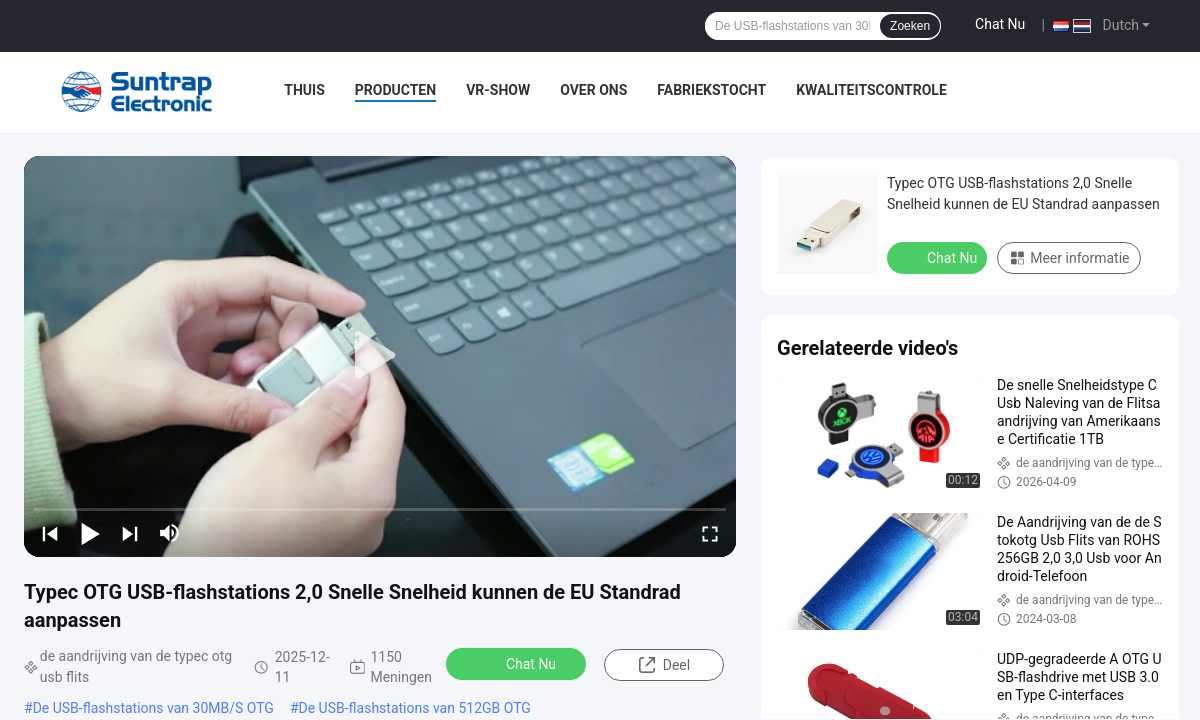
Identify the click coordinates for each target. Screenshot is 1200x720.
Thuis (304, 90)
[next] (130, 533)
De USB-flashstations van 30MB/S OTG (153, 708)
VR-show (498, 90)
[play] (380, 356)
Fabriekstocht (711, 90)
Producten (395, 90)
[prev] (50, 533)
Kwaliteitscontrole (871, 90)
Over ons (593, 90)
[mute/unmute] (170, 533)
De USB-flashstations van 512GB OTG (415, 708)
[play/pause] (90, 533)
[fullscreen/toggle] (710, 533)
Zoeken (910, 26)
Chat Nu (1000, 24)
